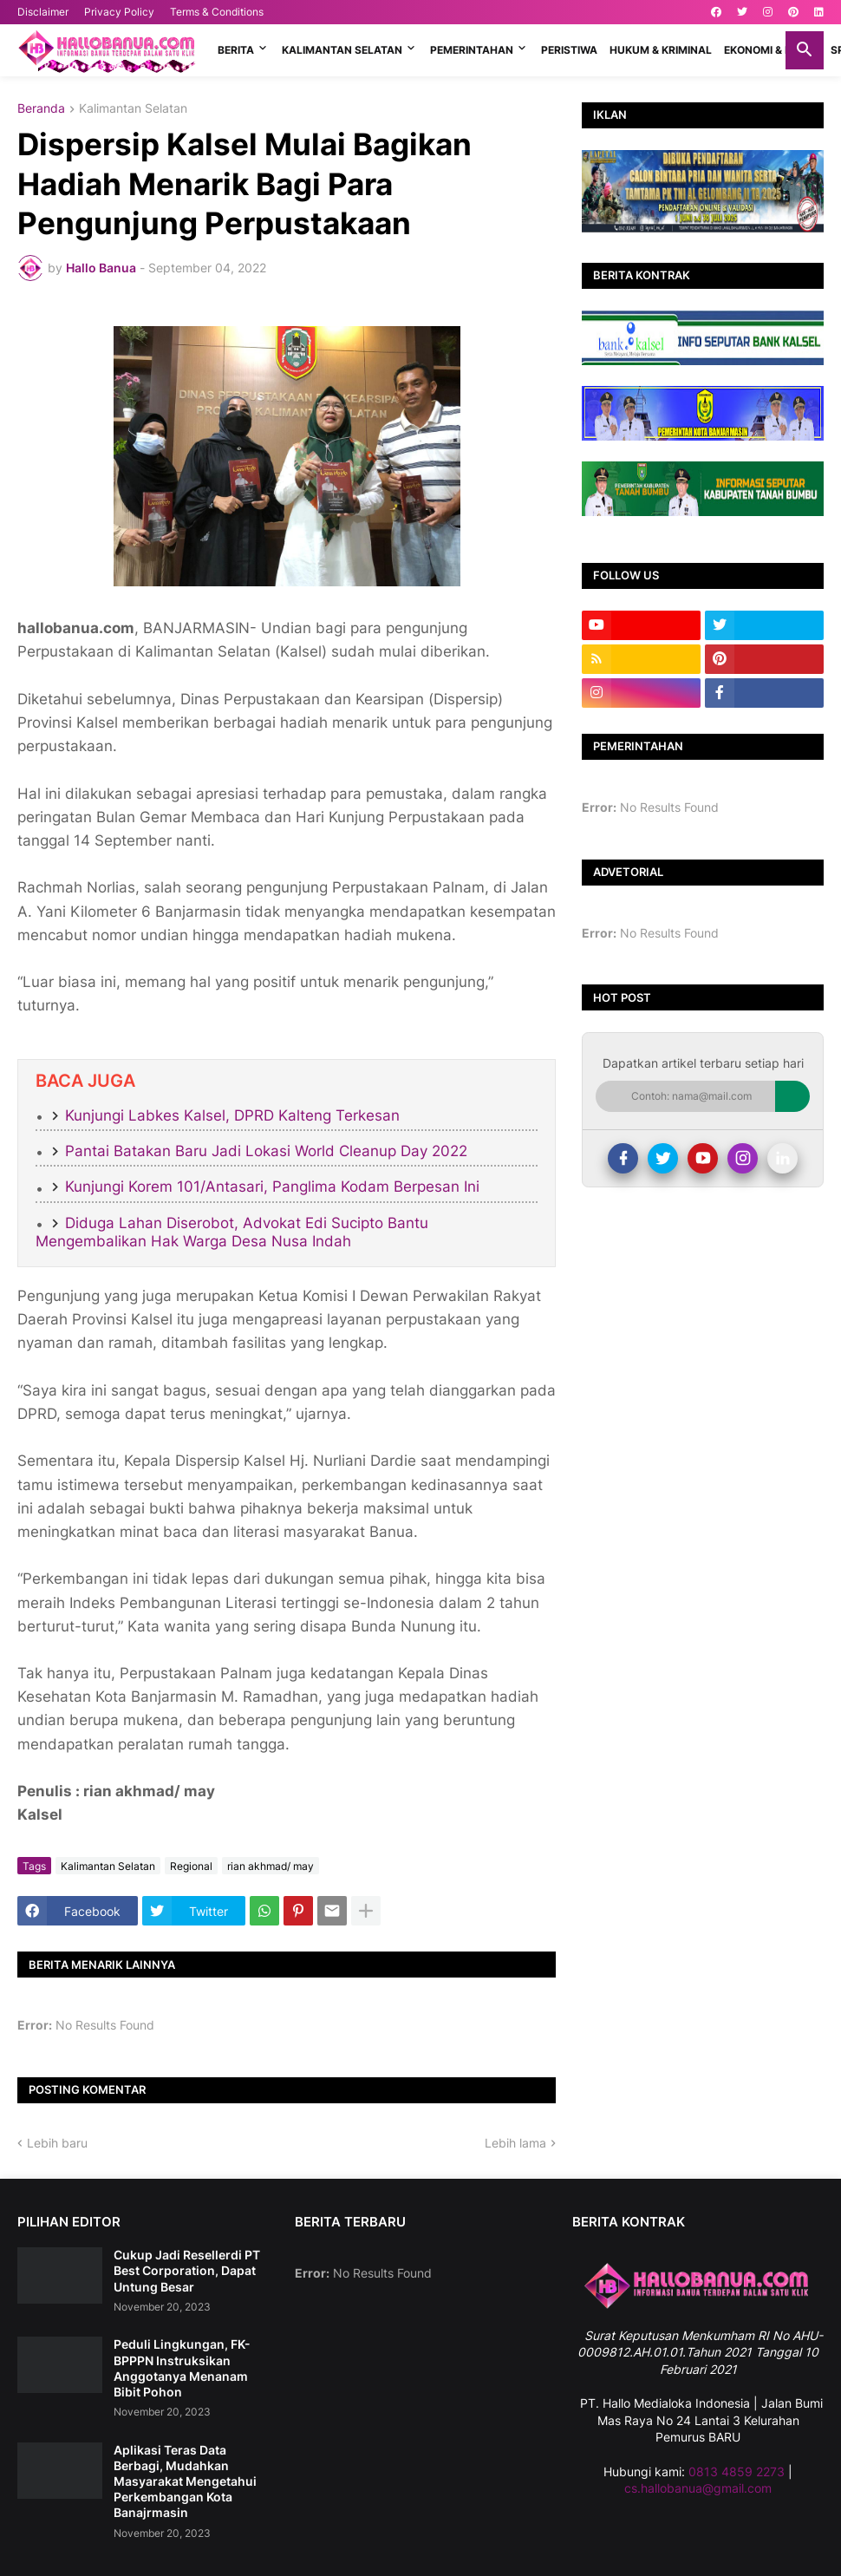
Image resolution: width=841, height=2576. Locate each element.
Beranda (41, 108)
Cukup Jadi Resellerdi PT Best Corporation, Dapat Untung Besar (187, 2270)
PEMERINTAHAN (471, 49)
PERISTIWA (569, 49)
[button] (805, 50)
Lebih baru (57, 2142)
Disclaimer (42, 11)
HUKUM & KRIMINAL (661, 49)
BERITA (236, 49)
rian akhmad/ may (270, 1866)
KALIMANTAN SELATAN (342, 49)
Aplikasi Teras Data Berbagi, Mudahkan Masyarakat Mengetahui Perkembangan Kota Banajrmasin (185, 2481)
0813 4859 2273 (736, 2471)
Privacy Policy (119, 11)
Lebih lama (515, 2142)
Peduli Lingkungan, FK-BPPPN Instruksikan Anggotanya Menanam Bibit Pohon (182, 2368)
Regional (191, 1866)
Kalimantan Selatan (133, 108)
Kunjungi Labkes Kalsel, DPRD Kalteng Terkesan (232, 1115)
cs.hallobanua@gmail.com (698, 2488)
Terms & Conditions (217, 11)
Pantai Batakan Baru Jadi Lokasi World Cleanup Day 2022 (266, 1151)
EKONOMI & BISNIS (771, 49)
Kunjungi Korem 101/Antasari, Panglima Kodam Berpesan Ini (272, 1186)
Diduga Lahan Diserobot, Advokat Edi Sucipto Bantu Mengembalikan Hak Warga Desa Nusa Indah (232, 1232)
